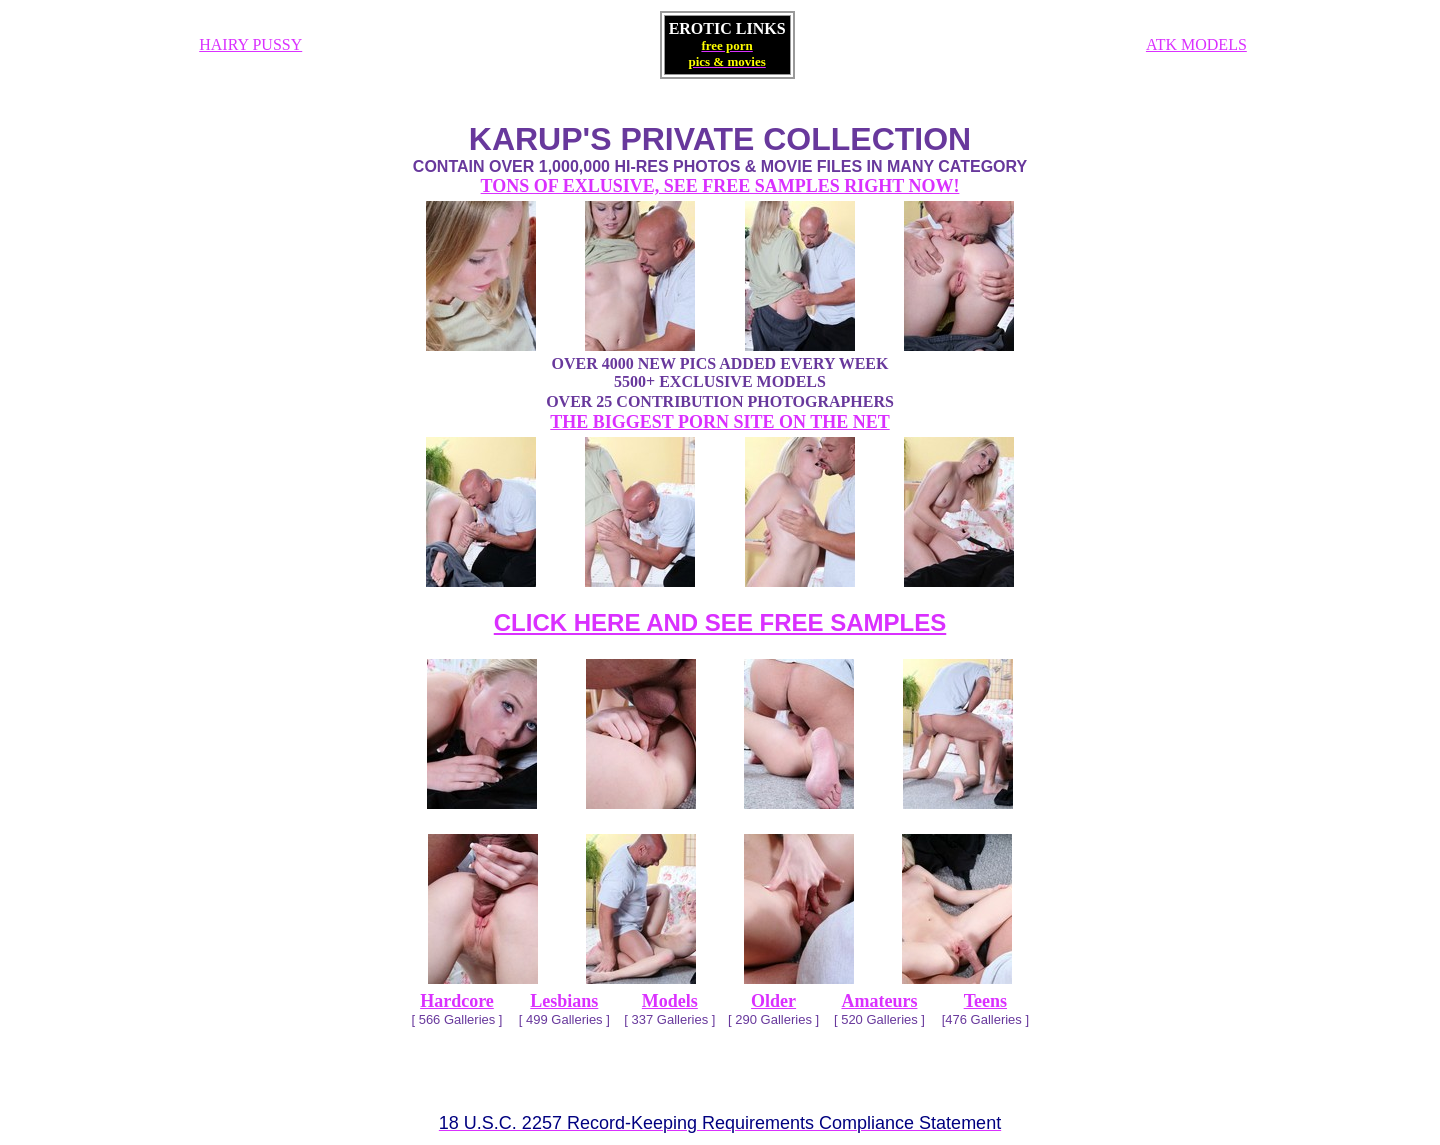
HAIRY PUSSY (250, 44)
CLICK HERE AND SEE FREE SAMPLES (720, 622)
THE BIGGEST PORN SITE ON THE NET (719, 422)
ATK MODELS (1196, 44)
